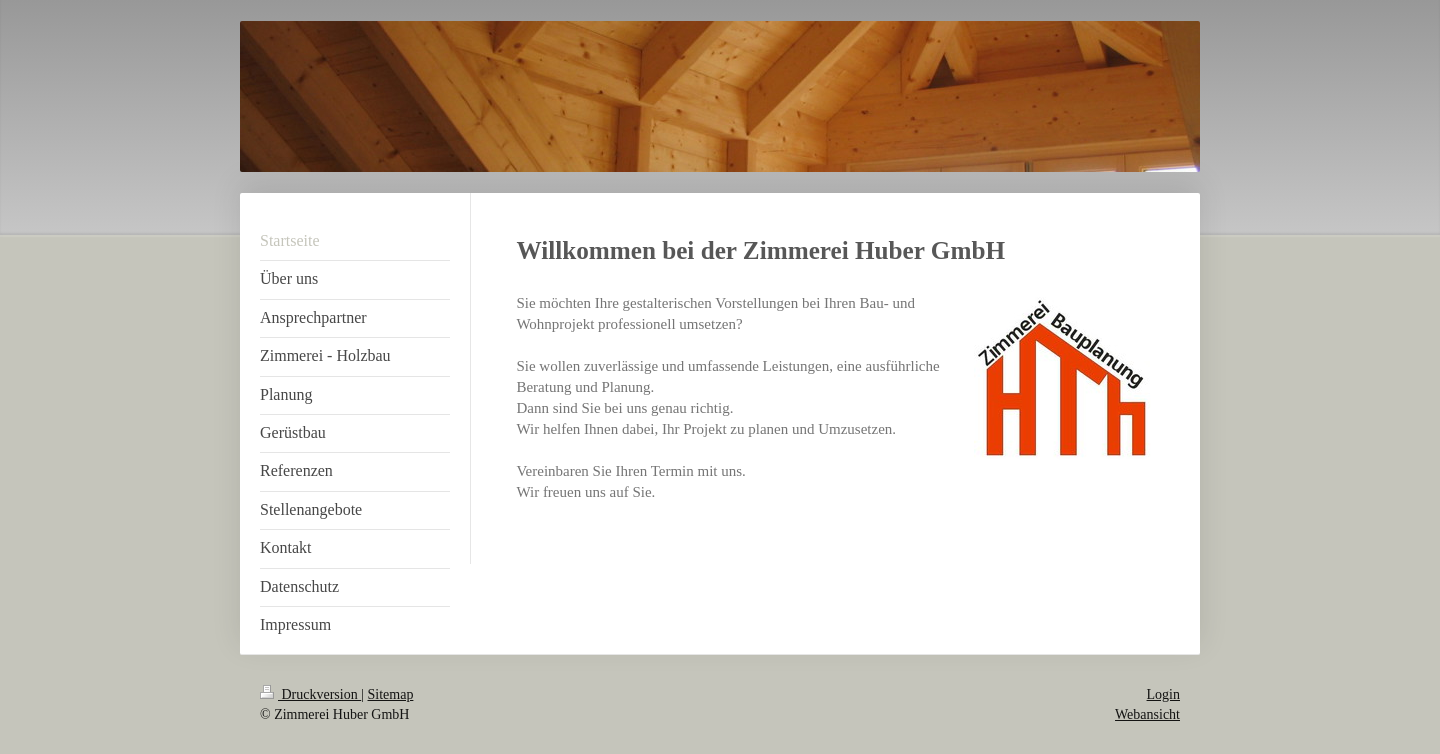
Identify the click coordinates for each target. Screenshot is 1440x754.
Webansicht (1147, 714)
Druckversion (310, 694)
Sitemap (391, 694)
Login (1163, 694)
